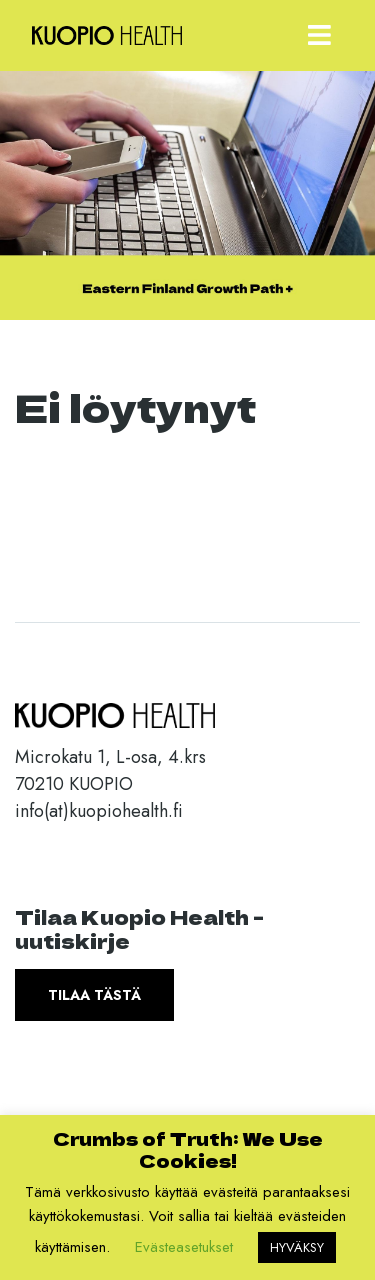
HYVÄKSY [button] (297, 1247)
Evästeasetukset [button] (184, 1247)
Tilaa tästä (94, 995)
